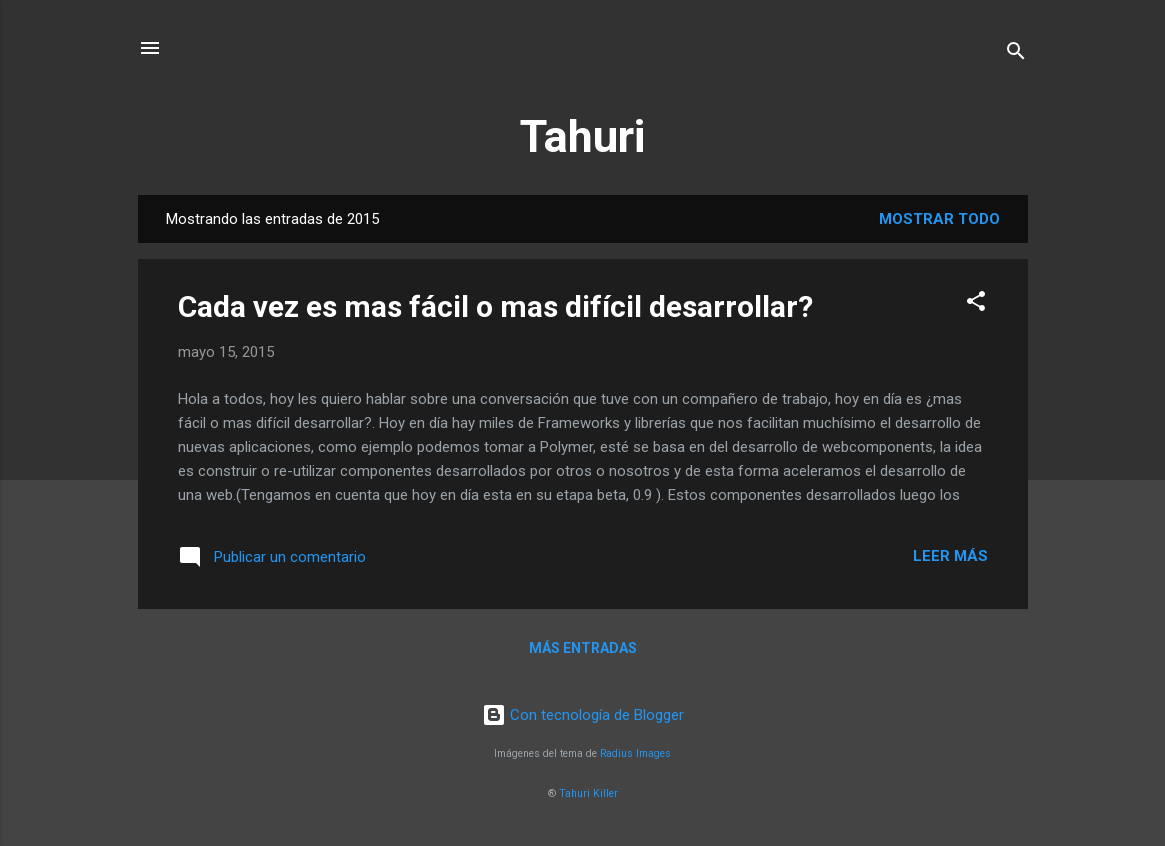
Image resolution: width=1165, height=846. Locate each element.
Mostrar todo (939, 219)
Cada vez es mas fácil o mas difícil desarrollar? (495, 306)
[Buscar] (1016, 54)
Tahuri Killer (588, 793)
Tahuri (582, 136)
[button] (976, 304)
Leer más (950, 556)
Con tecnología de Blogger (583, 715)
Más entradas (583, 648)
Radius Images (635, 753)
